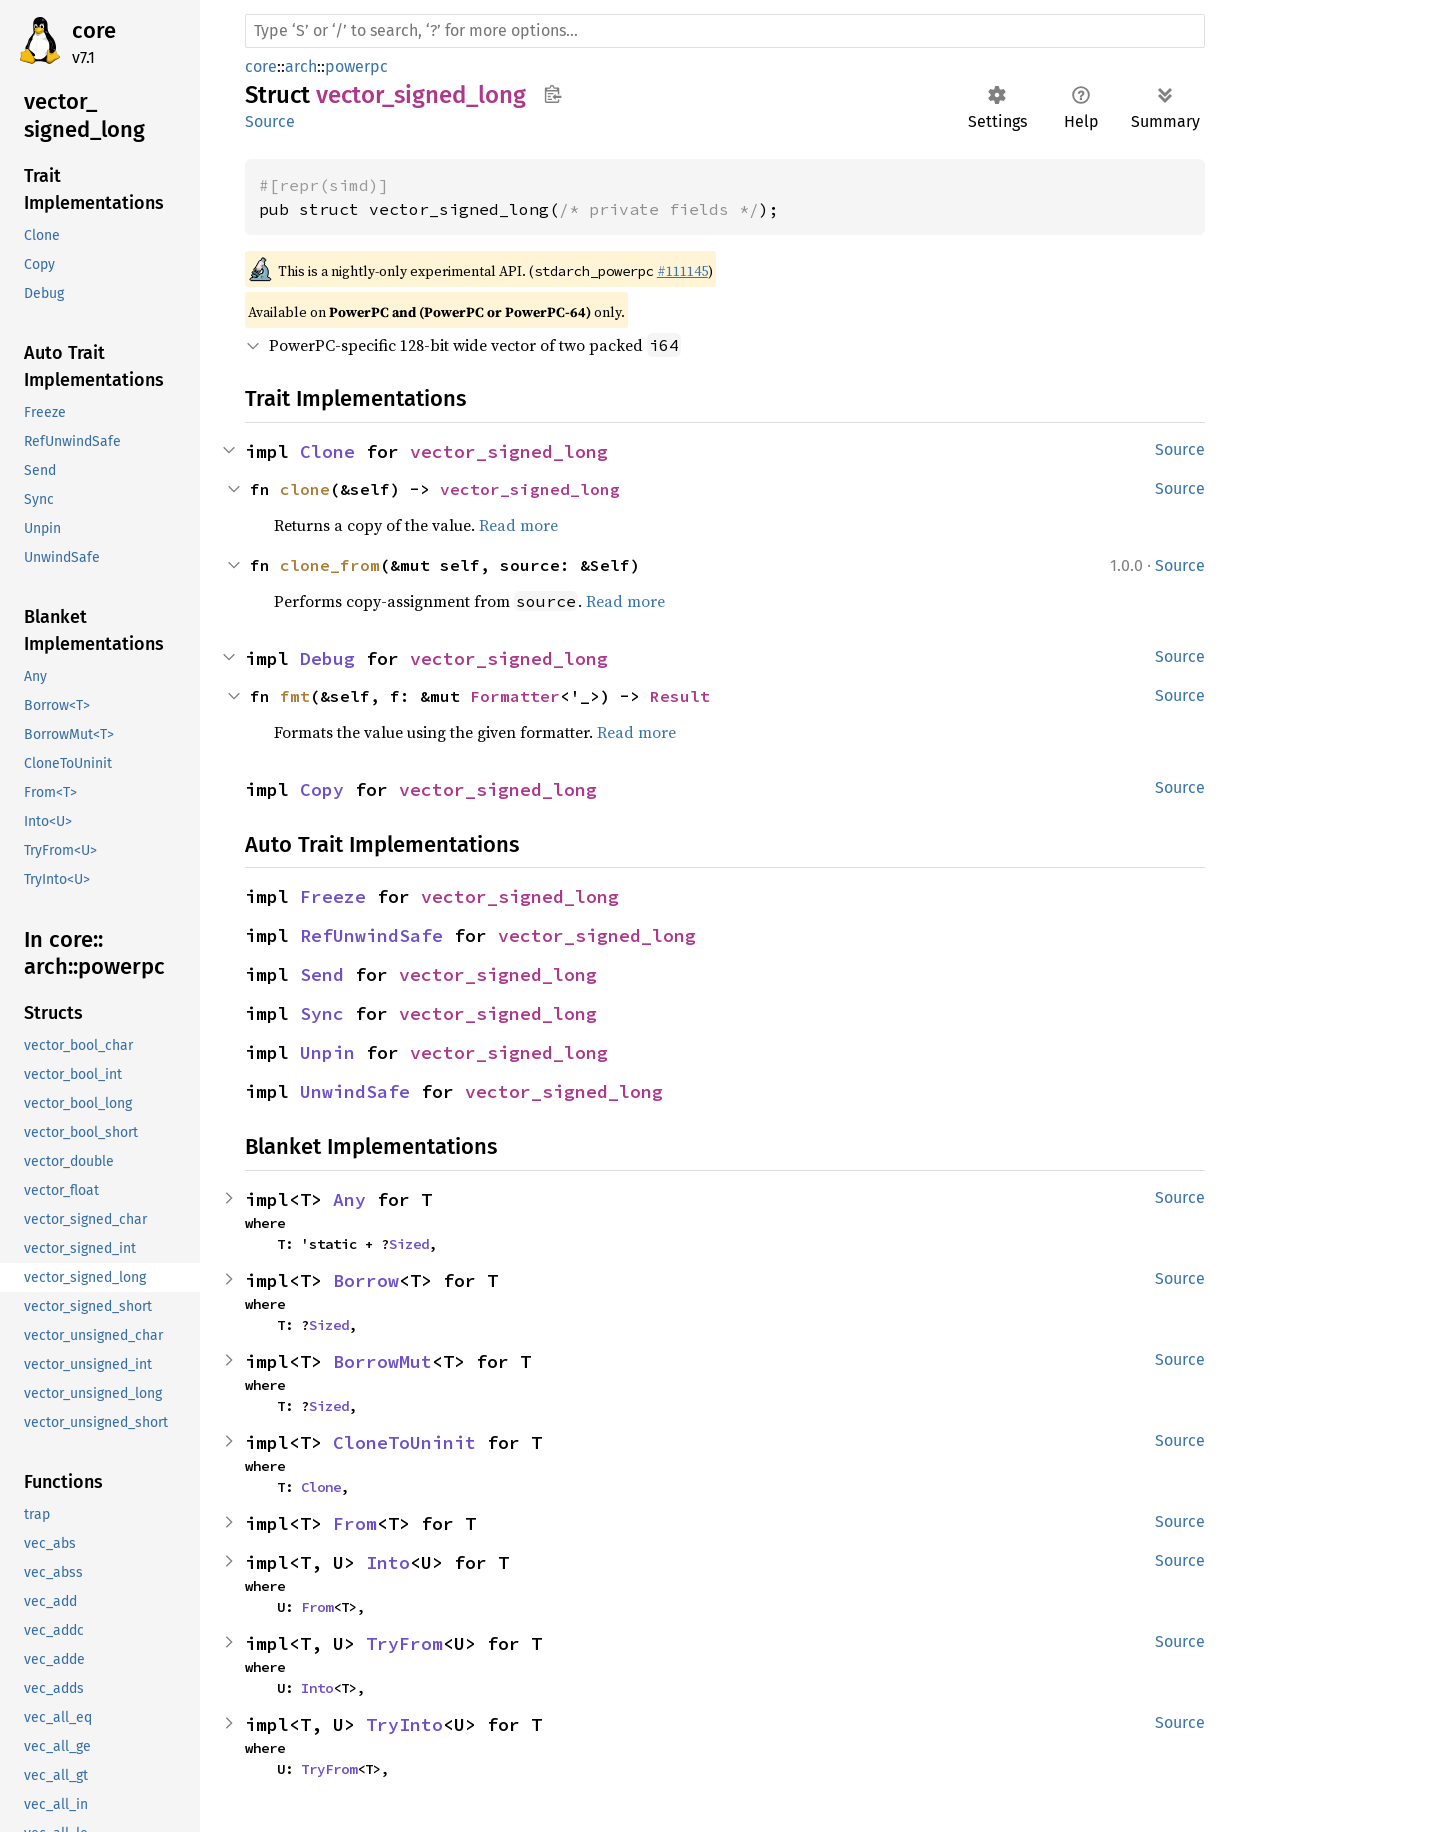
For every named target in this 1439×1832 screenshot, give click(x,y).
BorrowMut (382, 1361)
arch (301, 66)
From (355, 1523)
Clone (327, 451)
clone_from (330, 565)
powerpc (356, 66)
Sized (409, 1244)
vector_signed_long (509, 451)
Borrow (366, 1280)
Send (322, 974)
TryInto (404, 1724)
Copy (322, 789)
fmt (295, 696)
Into (388, 1562)
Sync (322, 1013)
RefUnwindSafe (371, 935)
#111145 (682, 271)
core (94, 30)
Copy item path (552, 94)
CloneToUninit (404, 1442)
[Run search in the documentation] (725, 31)
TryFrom (404, 1643)
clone (305, 489)
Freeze (333, 896)
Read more (518, 525)
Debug (327, 658)
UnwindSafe (355, 1091)
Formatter (515, 696)
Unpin (327, 1052)
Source (270, 121)
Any (349, 1199)
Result (680, 696)
